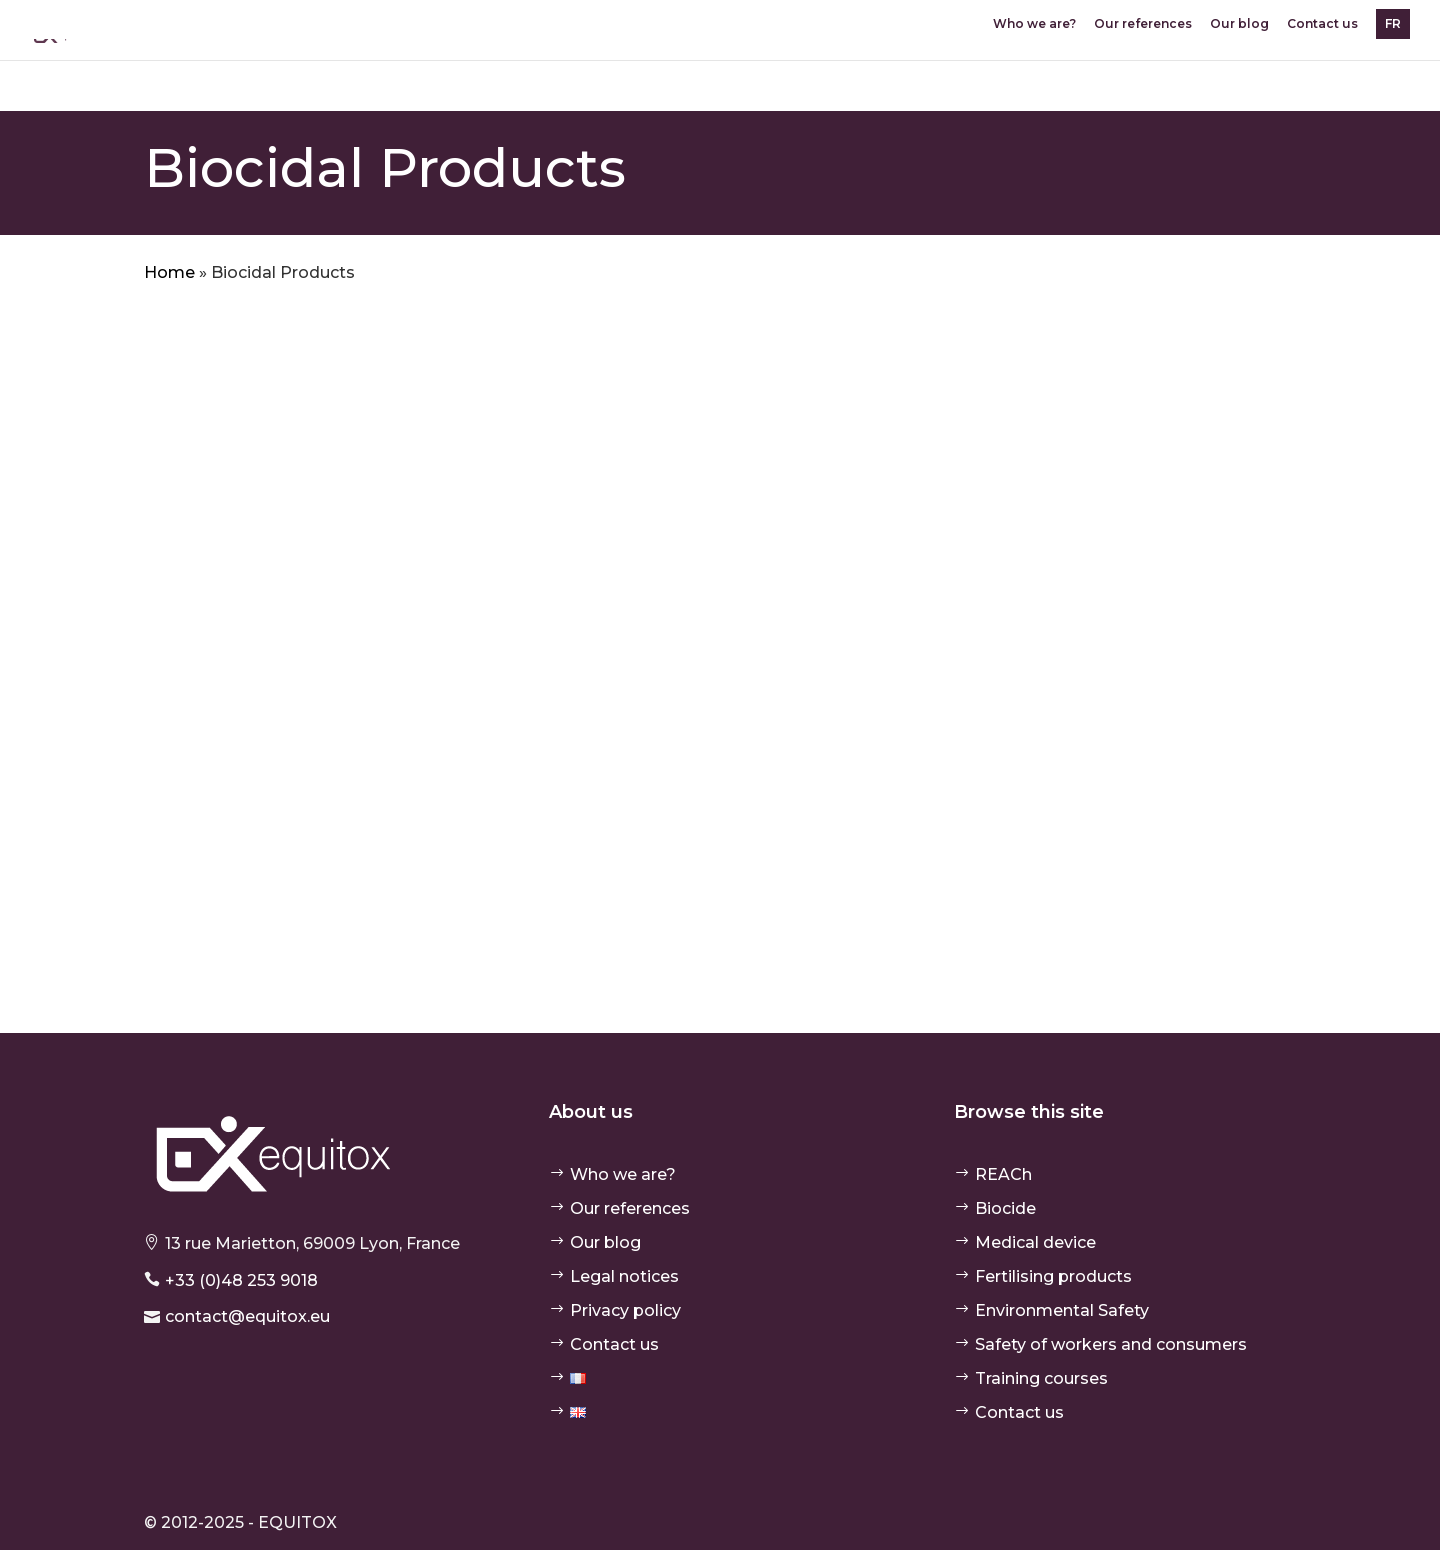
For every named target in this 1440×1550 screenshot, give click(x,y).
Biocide (1005, 1208)
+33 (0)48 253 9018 (241, 1280)
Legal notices (624, 1276)
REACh (1003, 1174)
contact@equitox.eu (247, 1316)
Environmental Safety (1062, 1310)
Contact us (1322, 24)
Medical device (1035, 1242)
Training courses (1041, 1378)
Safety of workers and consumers (1111, 1344)
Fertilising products (1053, 1276)
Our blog (1239, 24)
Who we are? (1034, 24)
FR (1393, 23)
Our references (1143, 24)
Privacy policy (625, 1310)
